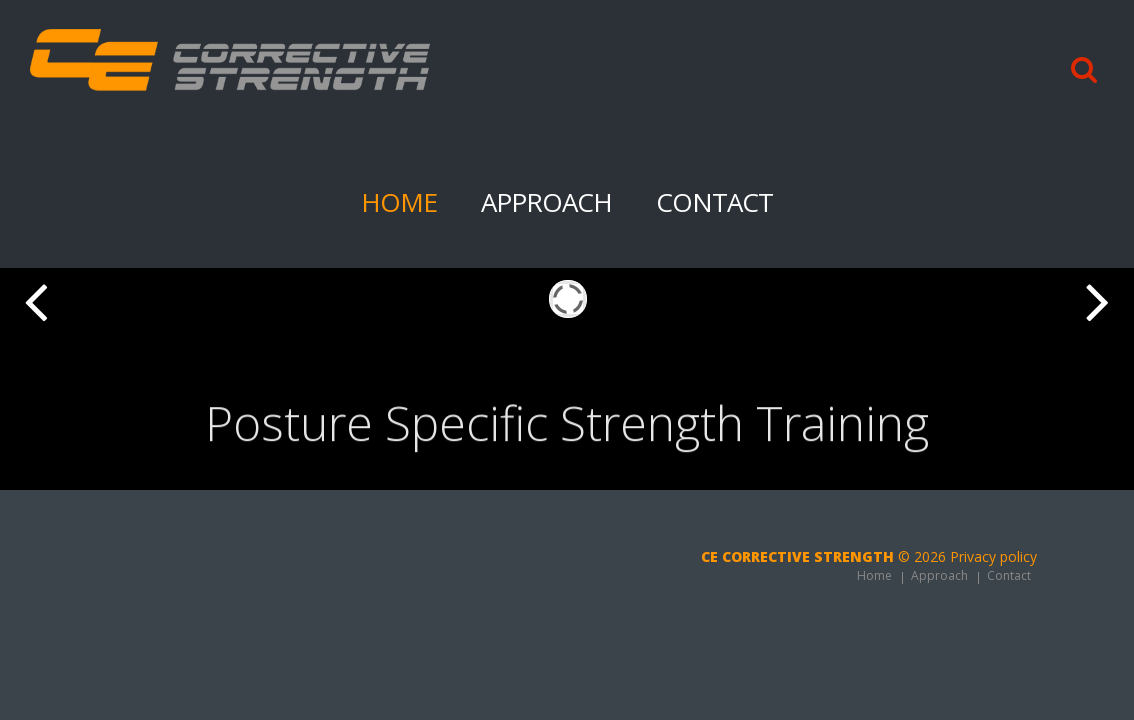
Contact (714, 202)
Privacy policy (993, 556)
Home (399, 202)
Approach (546, 202)
